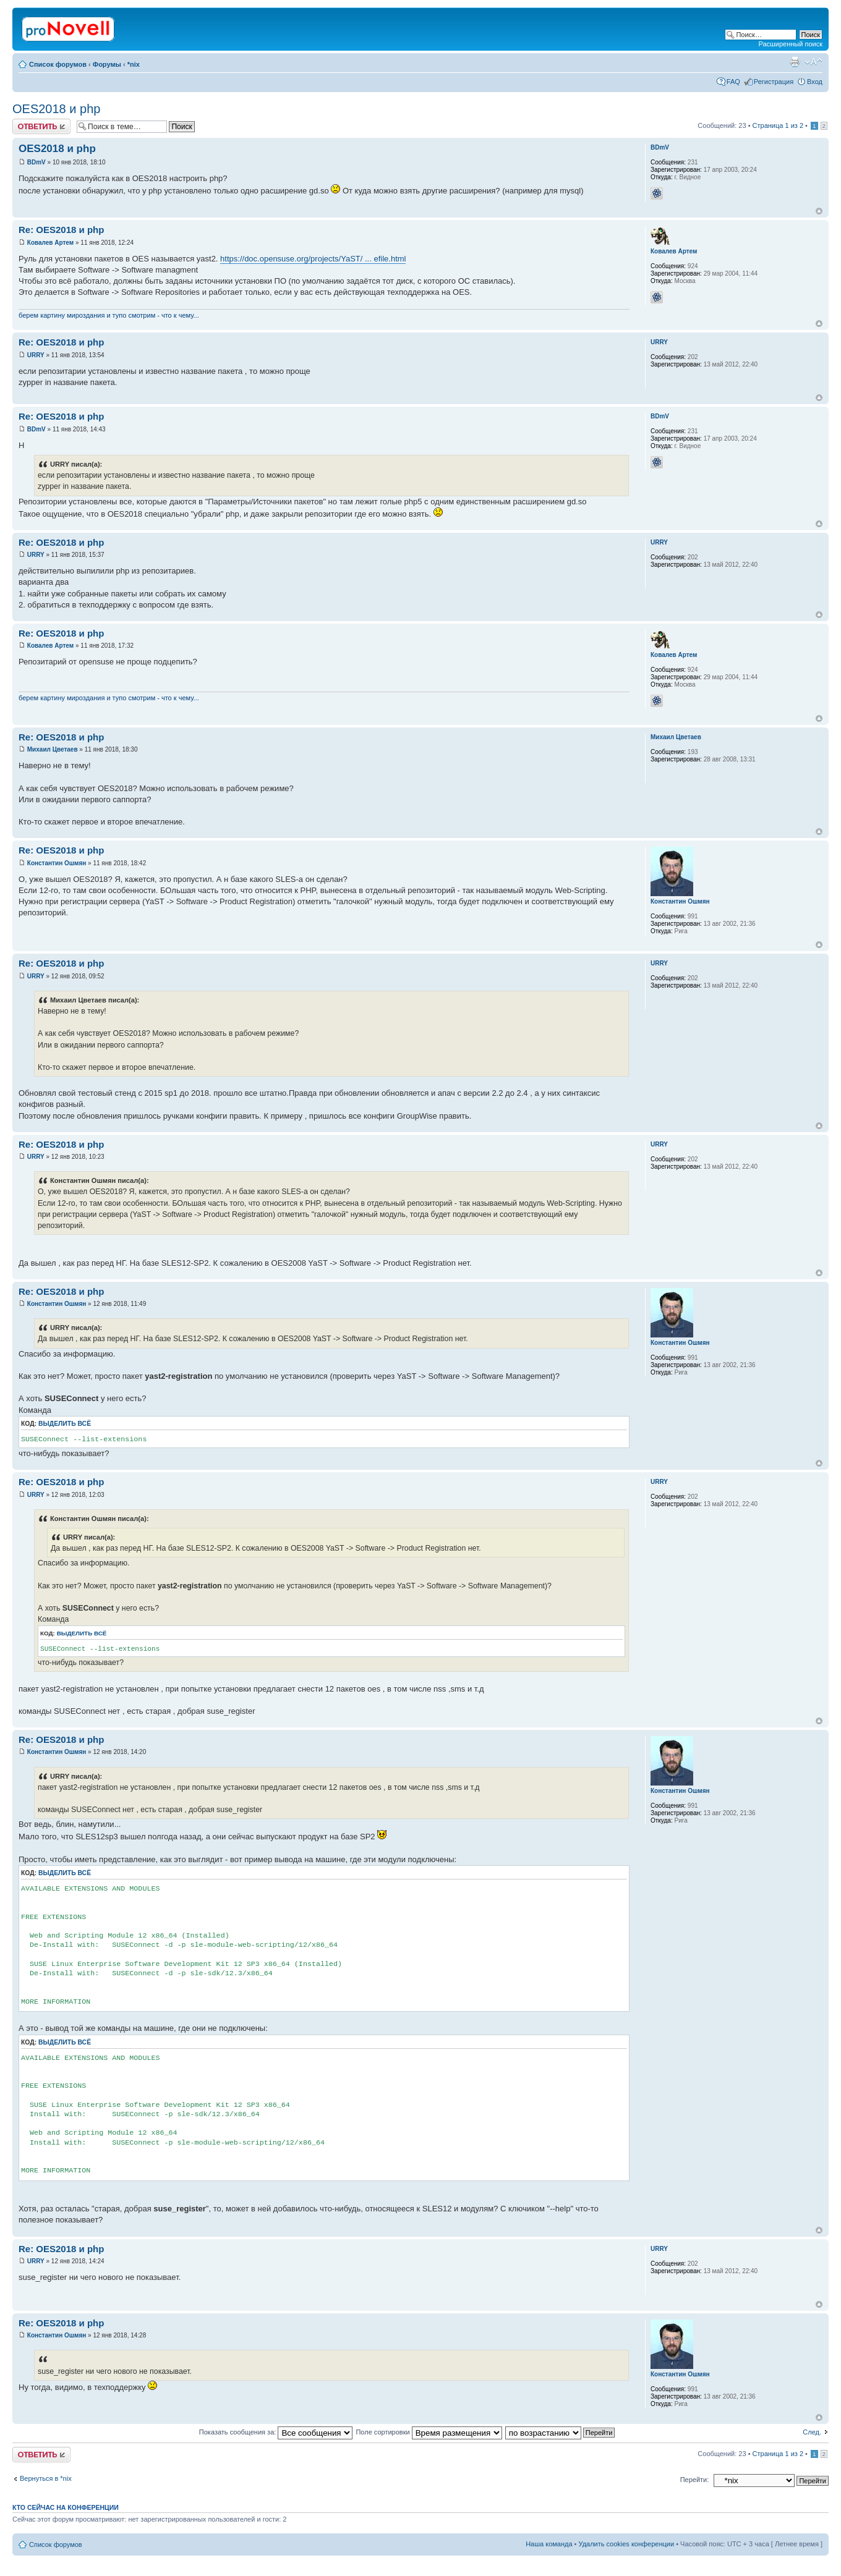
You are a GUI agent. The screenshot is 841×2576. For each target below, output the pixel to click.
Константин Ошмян (57, 863)
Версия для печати (794, 61)
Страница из (778, 125)
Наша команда (549, 2544)
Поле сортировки (429, 2432)
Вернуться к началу (819, 211)
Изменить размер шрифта (813, 61)
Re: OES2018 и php (61, 229)
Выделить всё (64, 1423)
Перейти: (694, 2479)
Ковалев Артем (50, 242)
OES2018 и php (56, 109)
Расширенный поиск (790, 44)
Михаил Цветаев (52, 749)
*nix (133, 64)
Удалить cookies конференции (627, 2544)
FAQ (733, 81)
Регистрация (773, 81)
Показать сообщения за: (276, 2432)
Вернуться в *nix (46, 2478)
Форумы (107, 64)
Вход (814, 81)
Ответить (41, 126)
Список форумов (58, 64)
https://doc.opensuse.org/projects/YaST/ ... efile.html (313, 258)
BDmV (36, 162)
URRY (36, 355)
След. (812, 2432)
